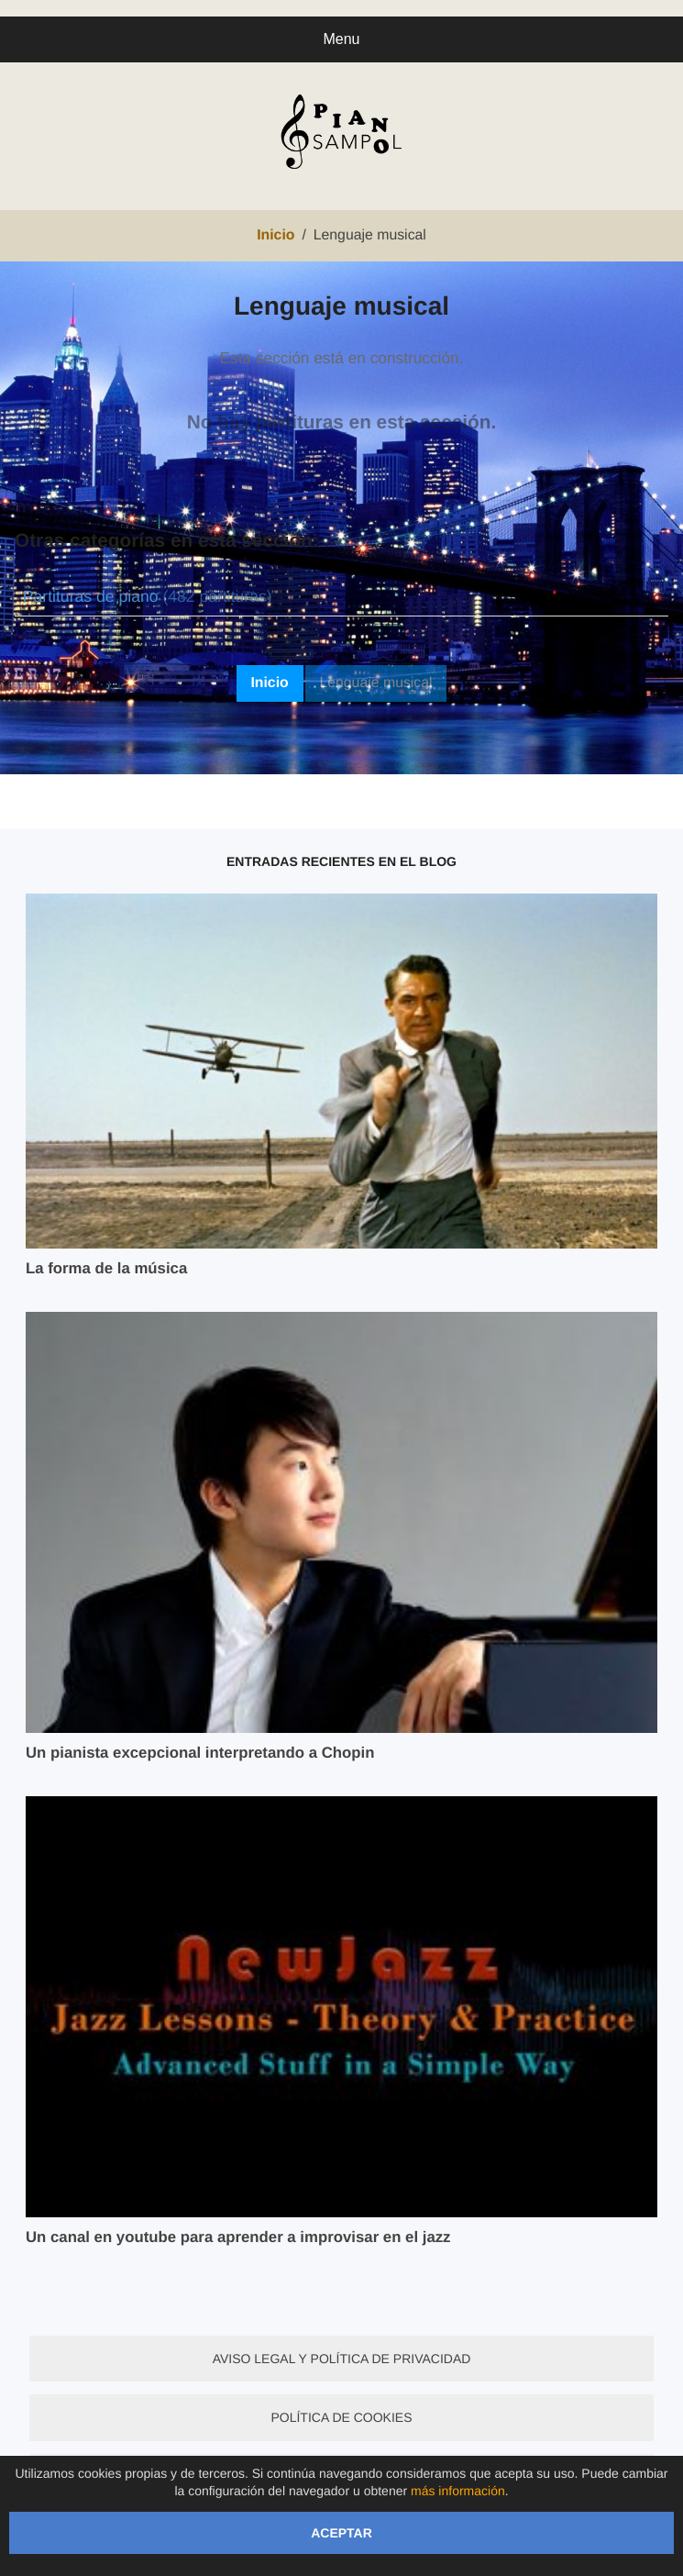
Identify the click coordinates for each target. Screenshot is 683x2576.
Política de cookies (341, 2417)
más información (458, 2490)
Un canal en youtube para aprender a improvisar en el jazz (238, 2237)
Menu (341, 39)
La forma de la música (106, 1268)
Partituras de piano (147, 596)
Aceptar (341, 2533)
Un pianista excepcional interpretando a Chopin (200, 1752)
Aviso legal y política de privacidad (342, 2358)
